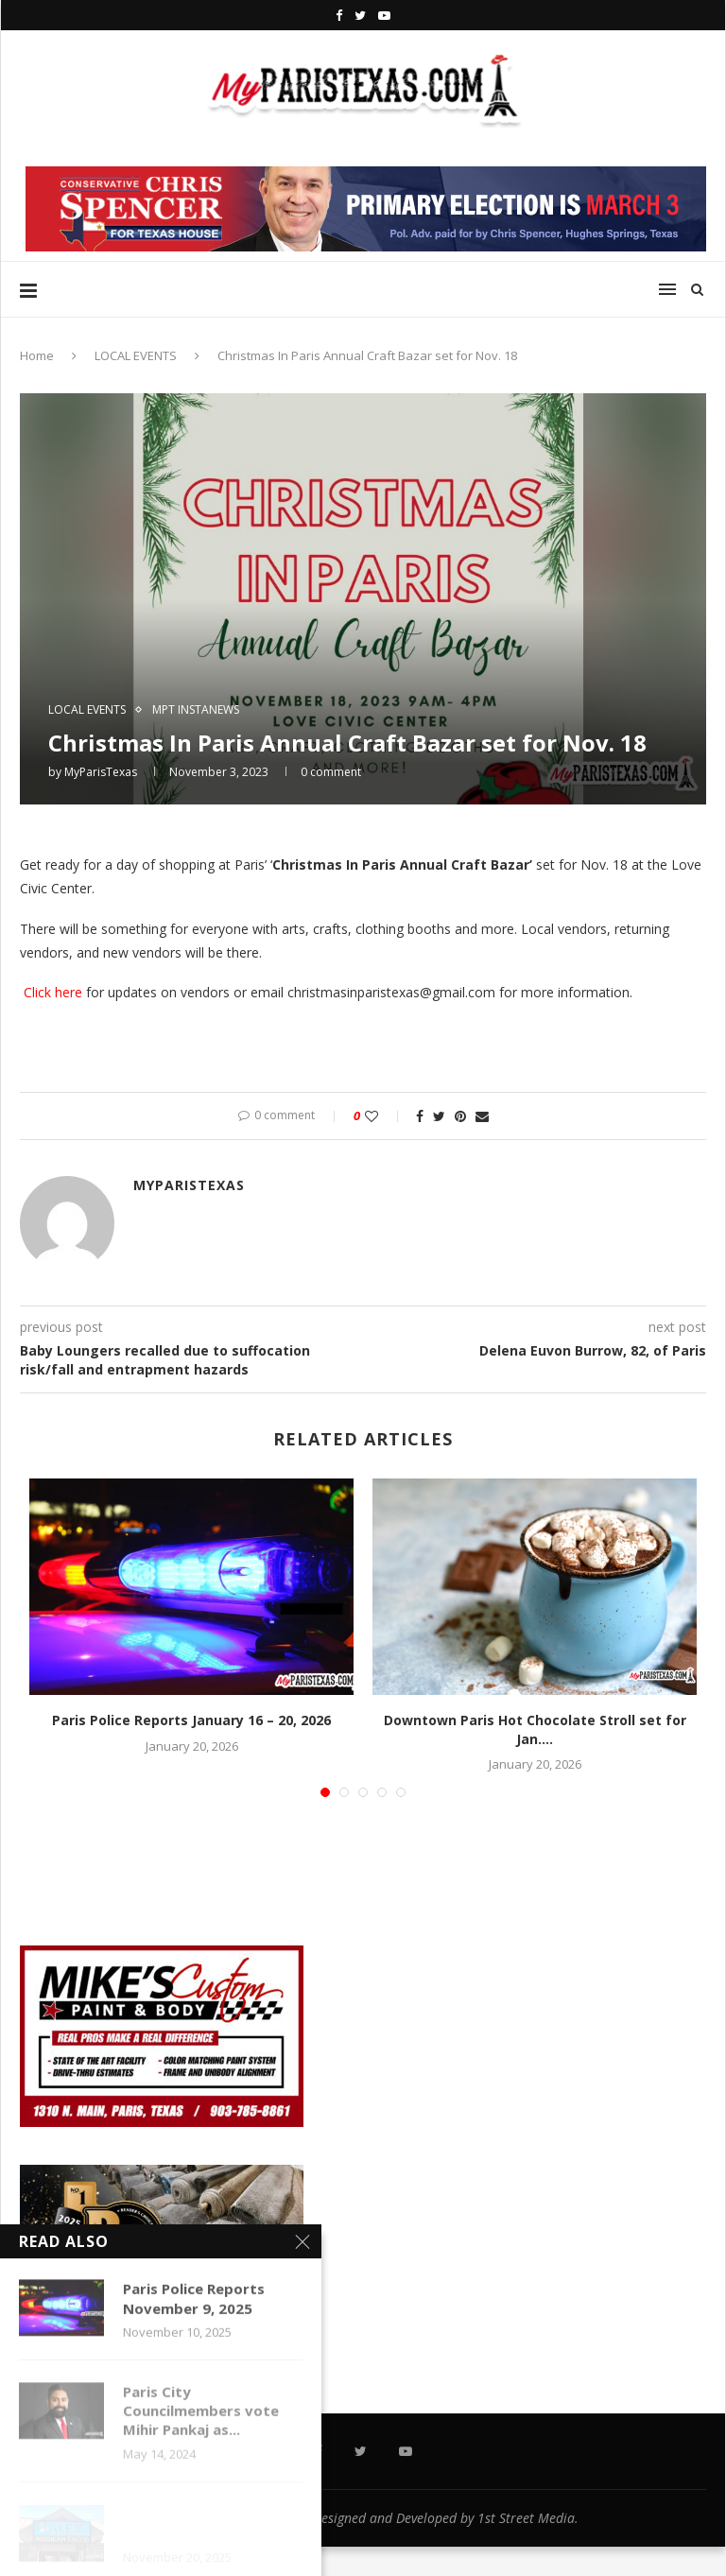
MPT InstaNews (195, 710)
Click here (51, 992)
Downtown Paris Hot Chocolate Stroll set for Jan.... (535, 1729)
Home (37, 355)
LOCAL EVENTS (136, 355)
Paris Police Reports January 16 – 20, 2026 (191, 1720)
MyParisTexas (100, 772)
